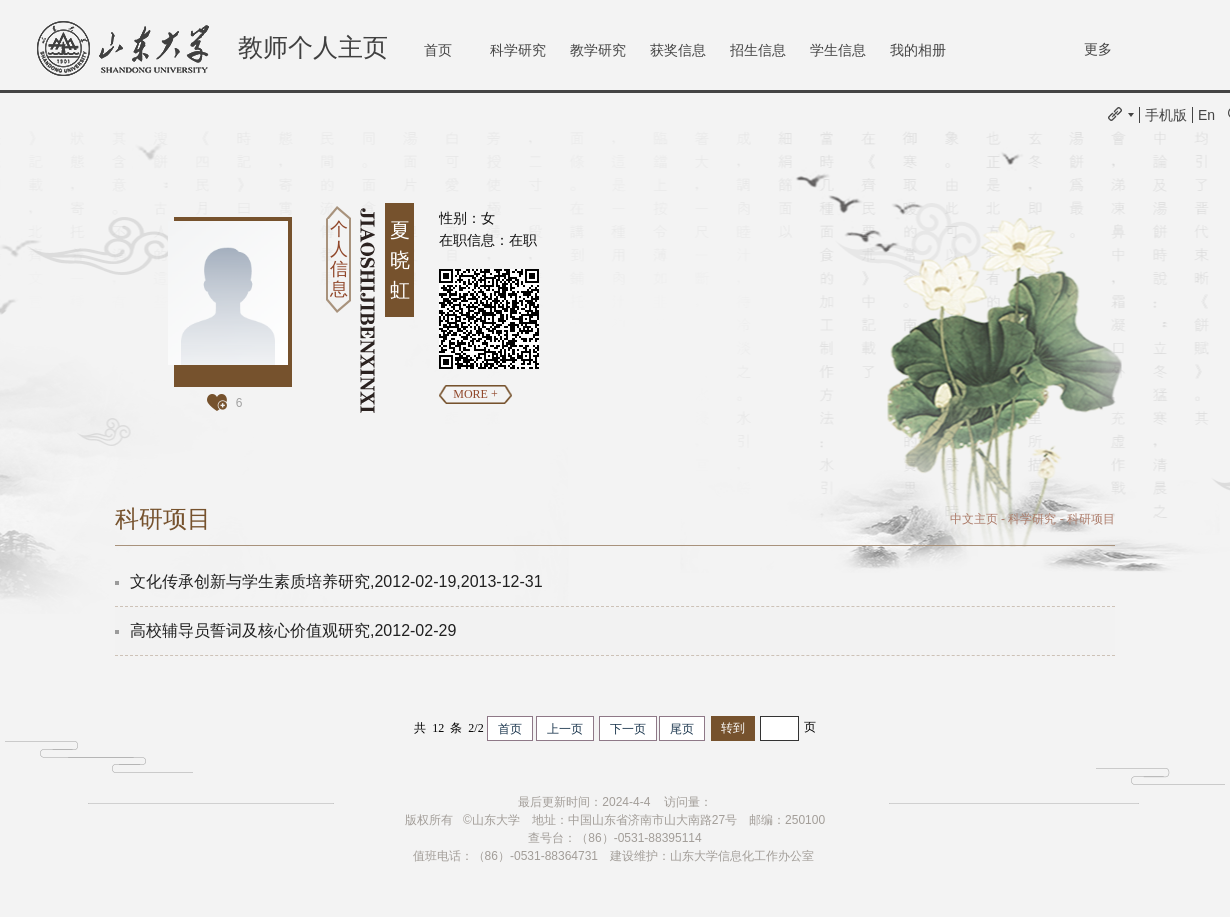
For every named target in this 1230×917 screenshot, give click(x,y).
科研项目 (1091, 519)
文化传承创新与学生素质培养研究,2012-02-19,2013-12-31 (336, 581)
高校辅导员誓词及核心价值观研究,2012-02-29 (293, 630)
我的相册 (918, 50)
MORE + (475, 394)
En (1206, 115)
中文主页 (974, 519)
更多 (1098, 49)
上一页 (565, 729)
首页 (438, 50)
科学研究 (518, 50)
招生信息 (758, 50)
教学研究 (598, 50)
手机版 (1166, 115)
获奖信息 (678, 50)
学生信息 (838, 50)
